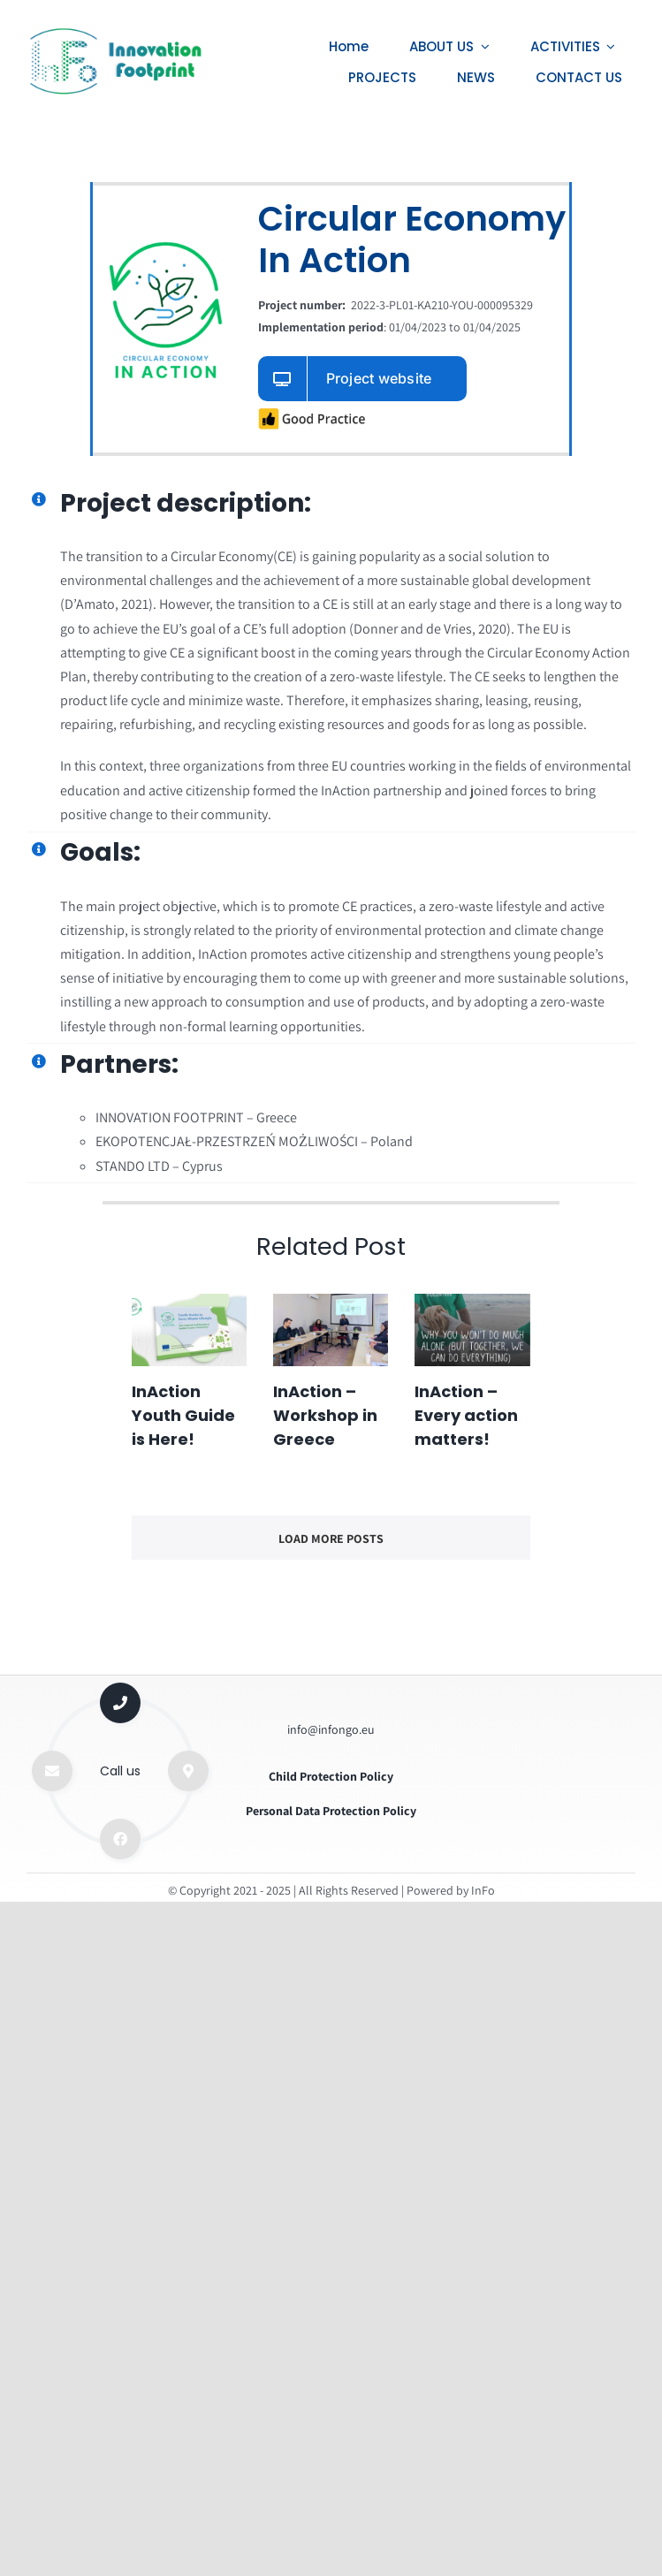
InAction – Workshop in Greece (325, 1415)
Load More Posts (331, 1538)
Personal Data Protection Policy (331, 1811)
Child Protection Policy (331, 1776)
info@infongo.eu (331, 1729)
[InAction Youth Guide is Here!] (189, 1330)
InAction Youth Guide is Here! (183, 1415)
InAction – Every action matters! (466, 1415)
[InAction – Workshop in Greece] (330, 1330)
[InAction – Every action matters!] (472, 1330)
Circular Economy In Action (412, 237)
